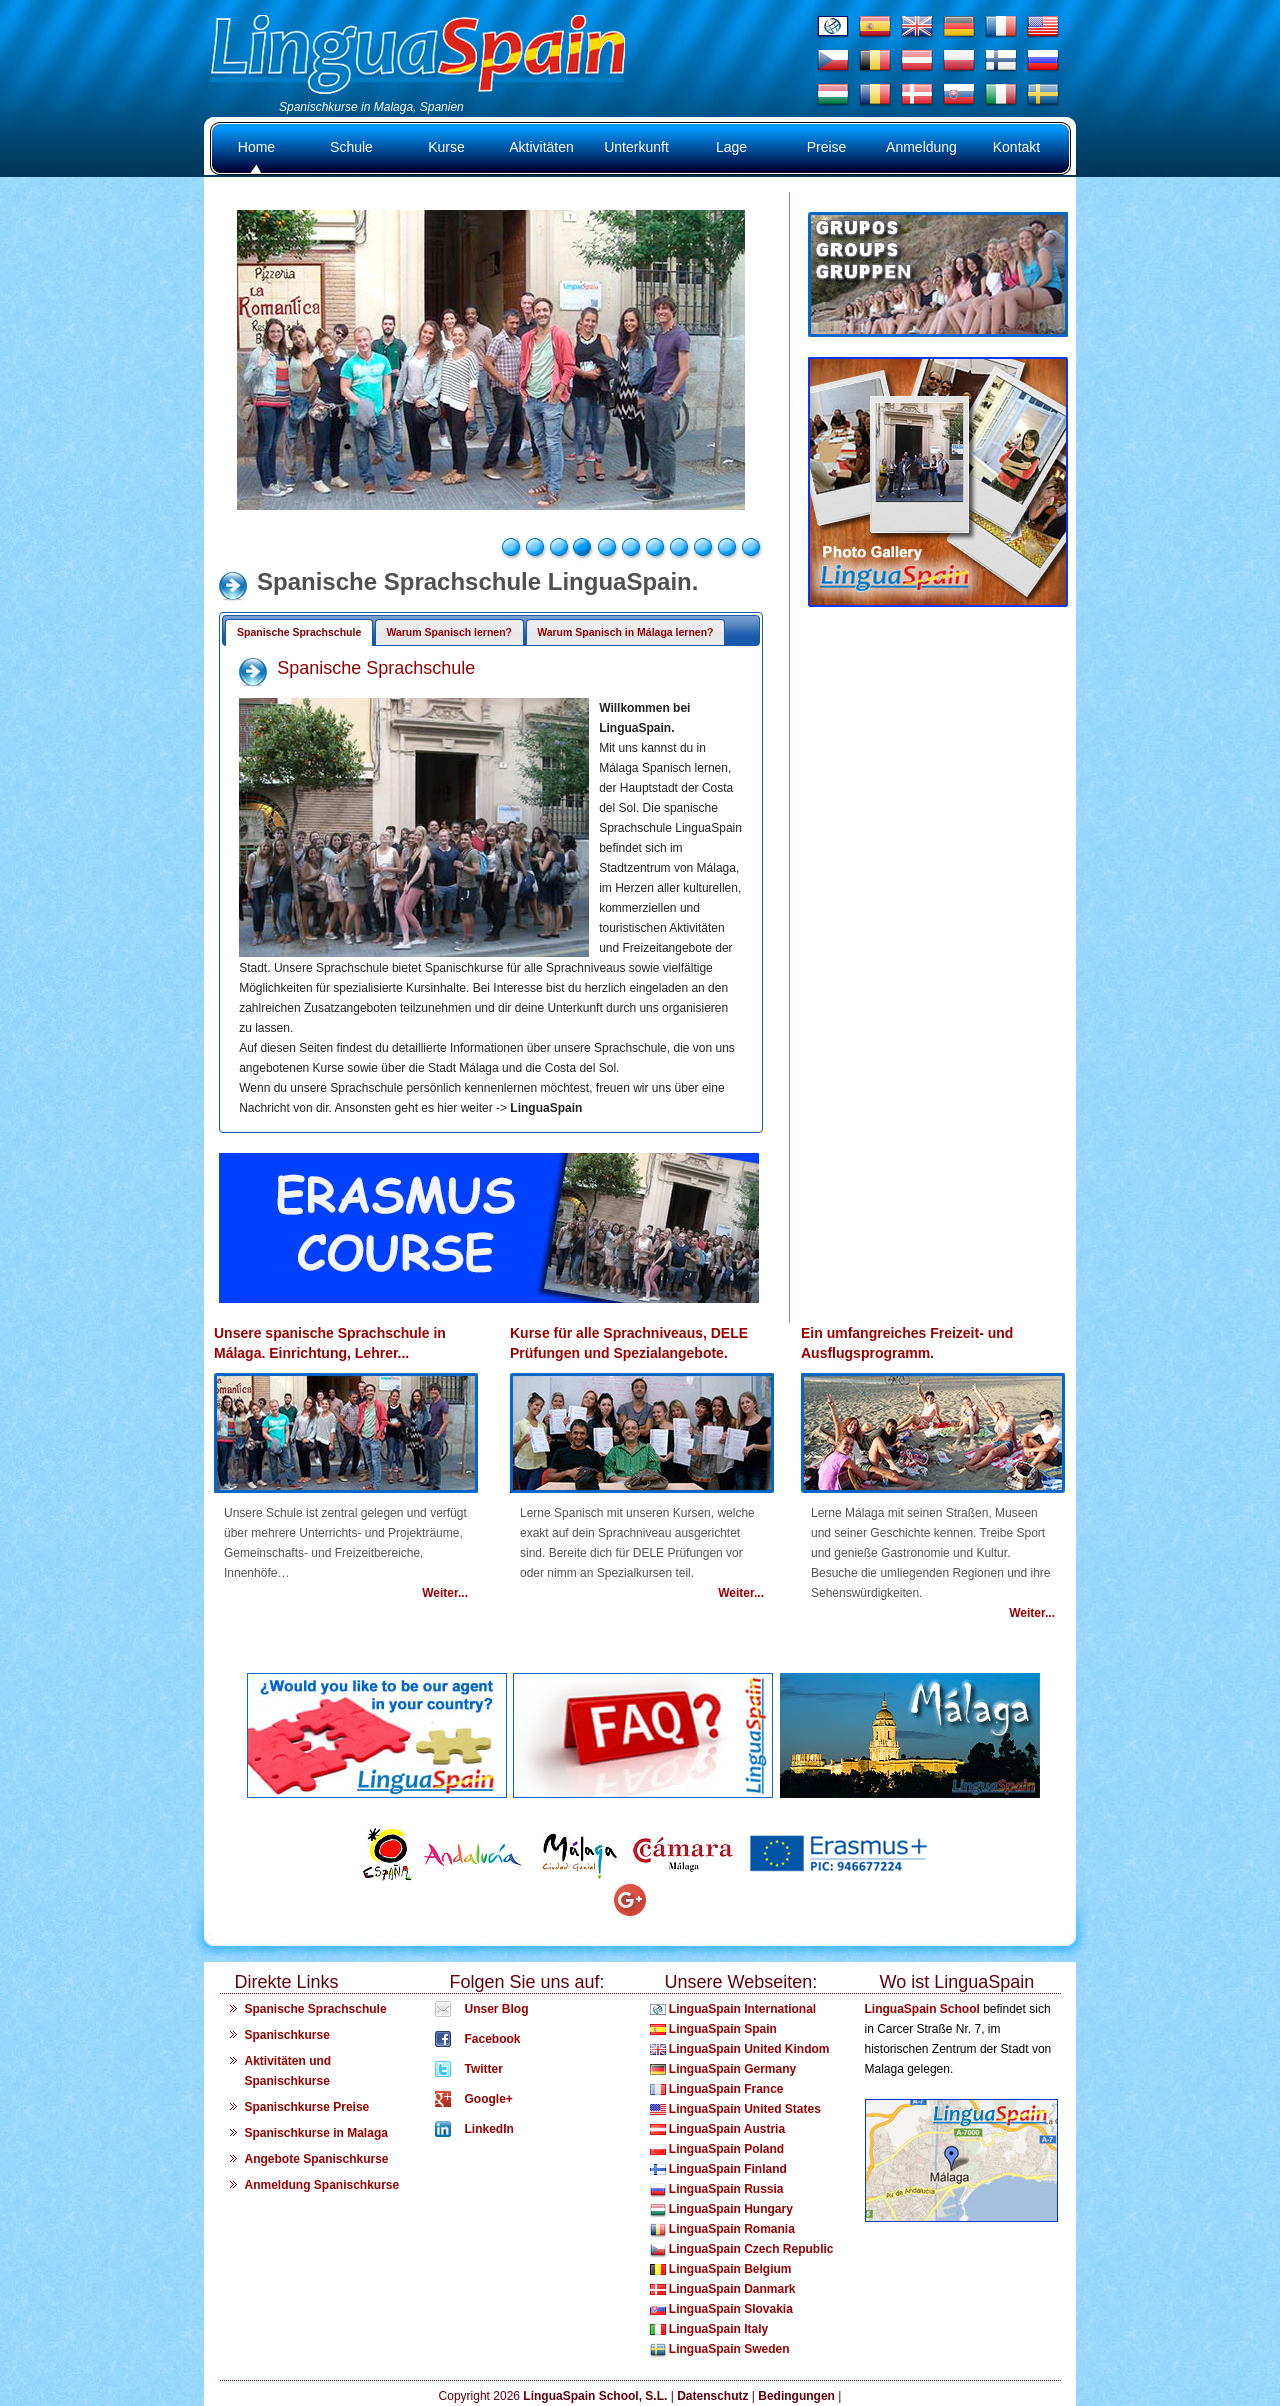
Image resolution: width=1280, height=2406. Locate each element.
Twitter (484, 2069)
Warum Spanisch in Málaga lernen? (625, 632)
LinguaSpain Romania (722, 2229)
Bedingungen (796, 2396)
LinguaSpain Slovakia (721, 2309)
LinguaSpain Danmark (723, 2289)
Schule (351, 147)
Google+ (489, 2099)
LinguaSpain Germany (723, 2069)
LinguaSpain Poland (717, 2149)
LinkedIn (489, 2129)
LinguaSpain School (922, 2009)
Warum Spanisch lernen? (449, 632)
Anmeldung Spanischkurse (322, 2185)
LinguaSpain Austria (718, 2129)
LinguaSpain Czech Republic (742, 2249)
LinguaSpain (546, 1108)
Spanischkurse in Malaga (316, 2133)
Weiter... (445, 1593)
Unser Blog (497, 2009)
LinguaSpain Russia (717, 2189)
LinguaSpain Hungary (721, 2209)
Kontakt (1016, 147)
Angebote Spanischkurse (317, 2159)
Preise (827, 147)
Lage (731, 147)
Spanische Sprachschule (299, 632)
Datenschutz (712, 2396)
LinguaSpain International (733, 2009)
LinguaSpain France (717, 2089)
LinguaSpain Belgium (721, 2269)
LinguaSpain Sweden (720, 2349)
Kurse (446, 147)
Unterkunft (636, 147)
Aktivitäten (541, 147)
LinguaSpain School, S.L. (595, 2396)
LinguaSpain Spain (713, 2029)
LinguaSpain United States (735, 2109)
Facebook (493, 2039)
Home (256, 147)
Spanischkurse (287, 2035)
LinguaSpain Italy (709, 2329)
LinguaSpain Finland (718, 2169)
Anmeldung (921, 147)
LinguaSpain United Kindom (740, 2049)
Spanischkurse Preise (307, 2107)
